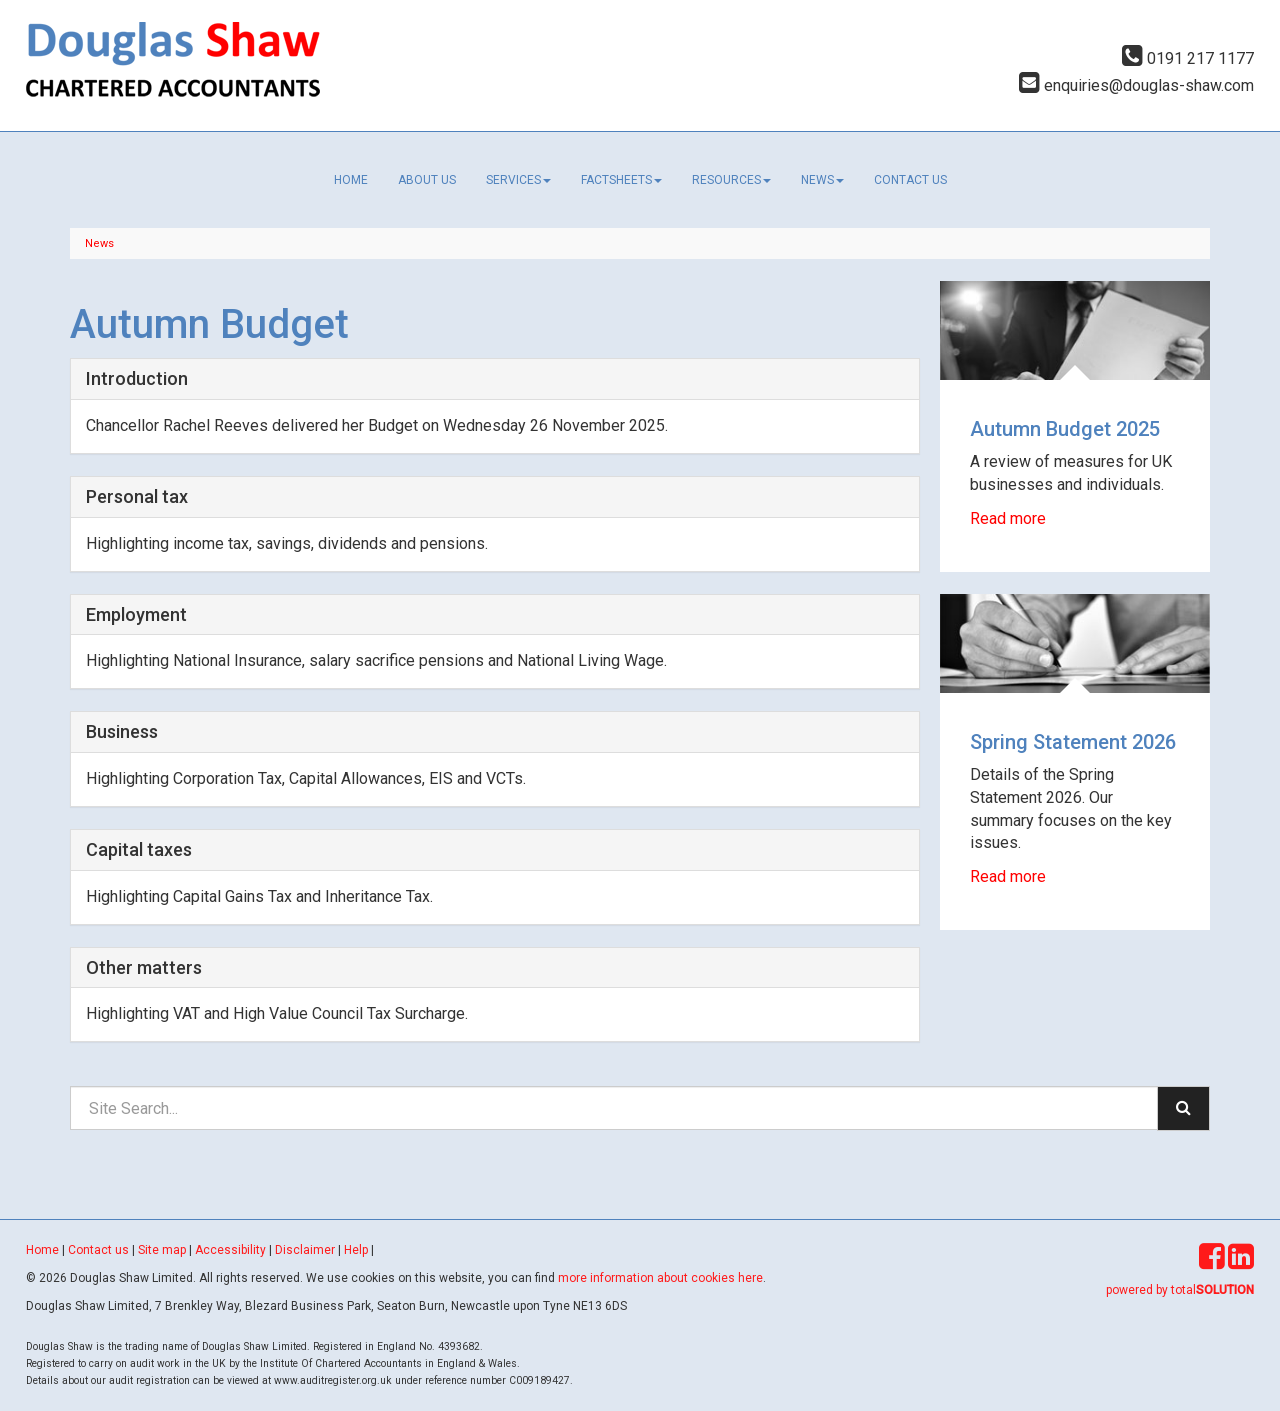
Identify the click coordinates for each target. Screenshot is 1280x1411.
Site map (162, 1250)
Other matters (144, 967)
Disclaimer (305, 1250)
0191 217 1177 (1188, 58)
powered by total (1180, 1290)
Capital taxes (139, 849)
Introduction (137, 378)
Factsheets (621, 180)
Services (518, 180)
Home (351, 180)
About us (427, 180)
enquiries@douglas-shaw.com (1136, 85)
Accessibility (230, 1250)
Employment (136, 614)
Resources (731, 180)
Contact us (910, 180)
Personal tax (137, 496)
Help (356, 1250)
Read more (1010, 518)
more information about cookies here (660, 1278)
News (822, 180)
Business (122, 731)
